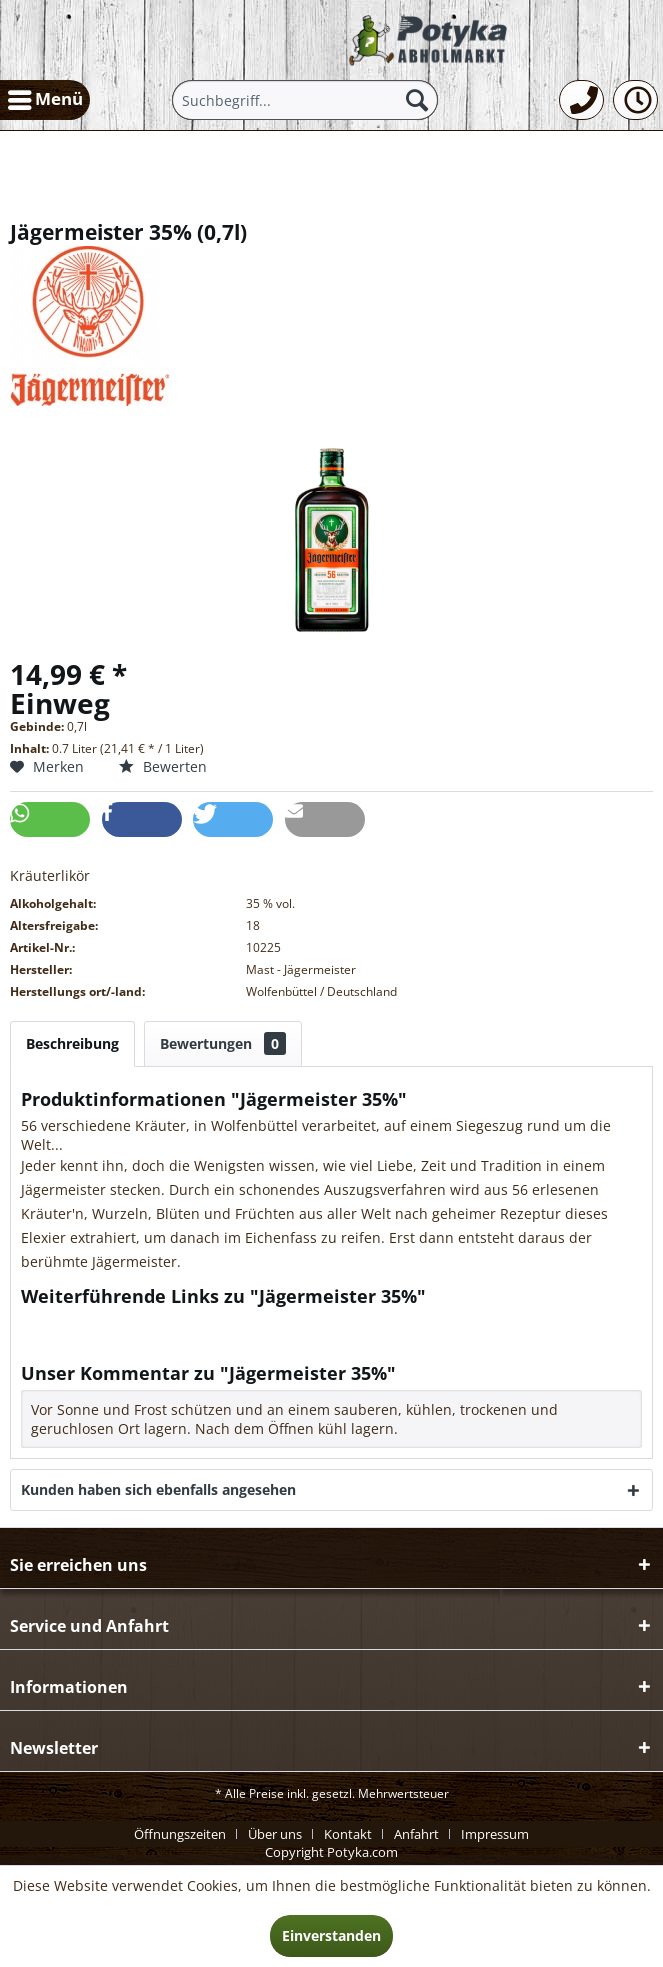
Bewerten (163, 766)
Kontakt (348, 1834)
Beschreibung (72, 1043)
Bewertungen (223, 1043)
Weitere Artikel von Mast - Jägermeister (161, 1341)
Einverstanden (331, 1935)
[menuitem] (45, 100)
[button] (50, 819)
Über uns (275, 1834)
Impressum (495, 1834)
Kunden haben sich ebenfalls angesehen (158, 1489)
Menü (45, 97)
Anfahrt (416, 1834)
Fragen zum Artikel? (96, 1322)
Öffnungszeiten (180, 1834)
